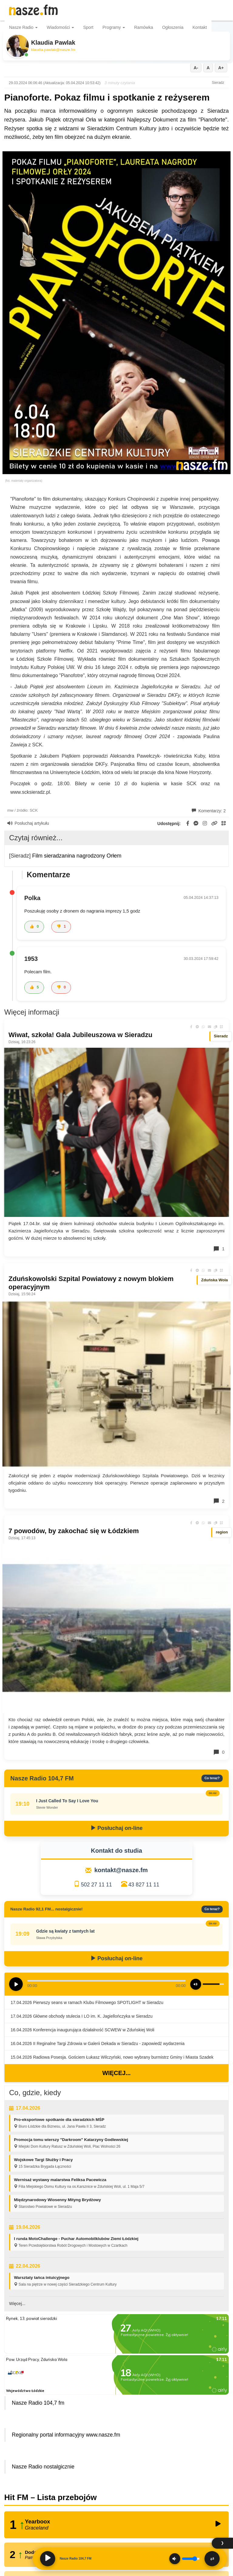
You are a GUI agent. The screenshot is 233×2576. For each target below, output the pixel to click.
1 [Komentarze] (219, 1248)
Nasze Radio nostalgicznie (43, 2467)
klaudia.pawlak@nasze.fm (53, 50)
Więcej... (116, 2073)
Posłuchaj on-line (116, 1828)
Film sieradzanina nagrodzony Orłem (76, 856)
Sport (88, 27)
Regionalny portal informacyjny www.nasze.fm (66, 2435)
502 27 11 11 (96, 1885)
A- (196, 67)
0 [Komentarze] (219, 1752)
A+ (221, 67)
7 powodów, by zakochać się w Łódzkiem (73, 1531)
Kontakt (200, 27)
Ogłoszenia (172, 27)
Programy (114, 27)
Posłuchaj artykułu (28, 823)
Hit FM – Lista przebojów (50, 2497)
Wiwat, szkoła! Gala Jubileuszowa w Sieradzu (80, 1035)
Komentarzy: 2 (209, 810)
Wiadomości (60, 27)
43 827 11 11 (143, 1885)
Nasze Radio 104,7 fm (38, 2403)
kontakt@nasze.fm (121, 1870)
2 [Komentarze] (219, 1501)
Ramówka (143, 27)
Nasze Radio (23, 27)
